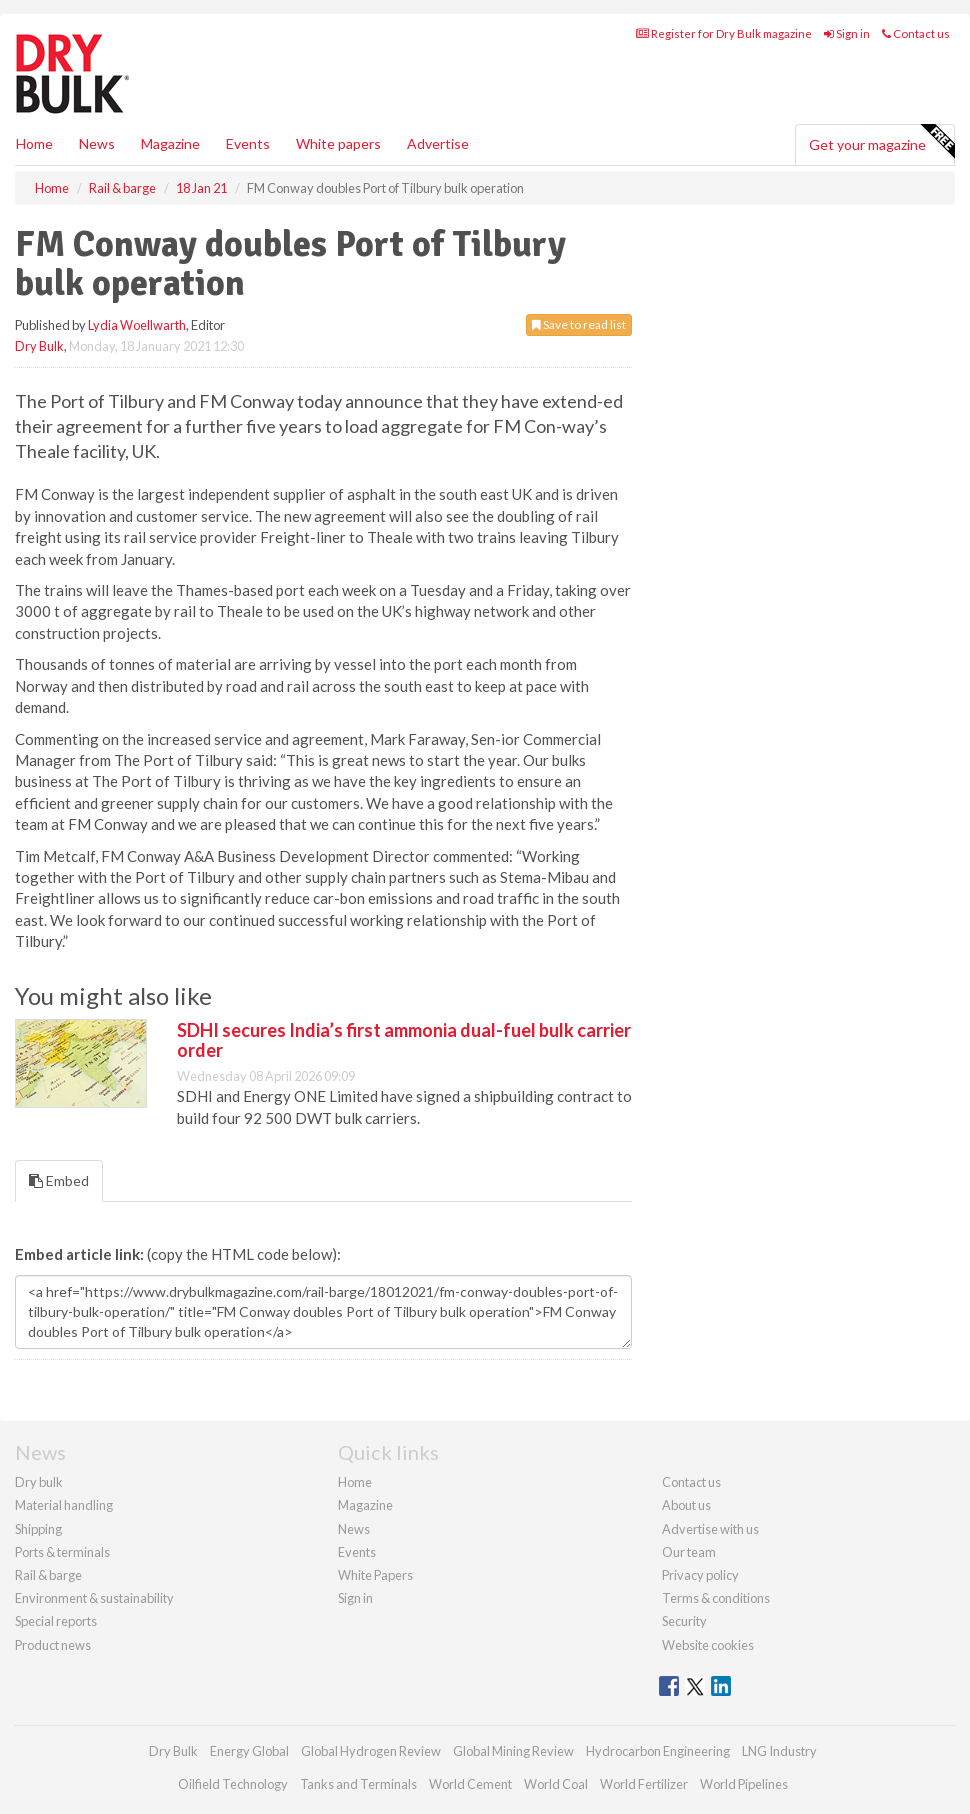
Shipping (38, 1529)
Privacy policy (700, 1575)
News (354, 1529)
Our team (689, 1552)
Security (684, 1621)
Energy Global (249, 1751)
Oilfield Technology (233, 1784)
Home (34, 143)
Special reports (56, 1621)
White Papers (375, 1575)
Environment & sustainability (94, 1598)
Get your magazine (881, 142)
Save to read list (579, 324)
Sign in (847, 33)
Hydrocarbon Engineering (658, 1751)
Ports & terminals (62, 1552)
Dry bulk (39, 1482)
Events (248, 143)
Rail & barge (48, 1575)
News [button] (97, 143)
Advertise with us (710, 1529)
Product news (53, 1645)
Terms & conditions (716, 1598)
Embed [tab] (59, 1180)
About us (686, 1505)
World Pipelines (744, 1784)
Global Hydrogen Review (371, 1751)
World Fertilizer (644, 1784)
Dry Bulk (39, 346)
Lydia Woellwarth (137, 325)
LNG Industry (779, 1751)
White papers (338, 143)
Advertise (438, 143)
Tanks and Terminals (358, 1784)
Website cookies (708, 1645)
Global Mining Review (513, 1751)
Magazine (170, 143)
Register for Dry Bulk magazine (724, 33)
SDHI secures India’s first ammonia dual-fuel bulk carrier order (404, 1040)
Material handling (64, 1505)
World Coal (556, 1784)
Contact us (916, 33)
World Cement (470, 1784)
